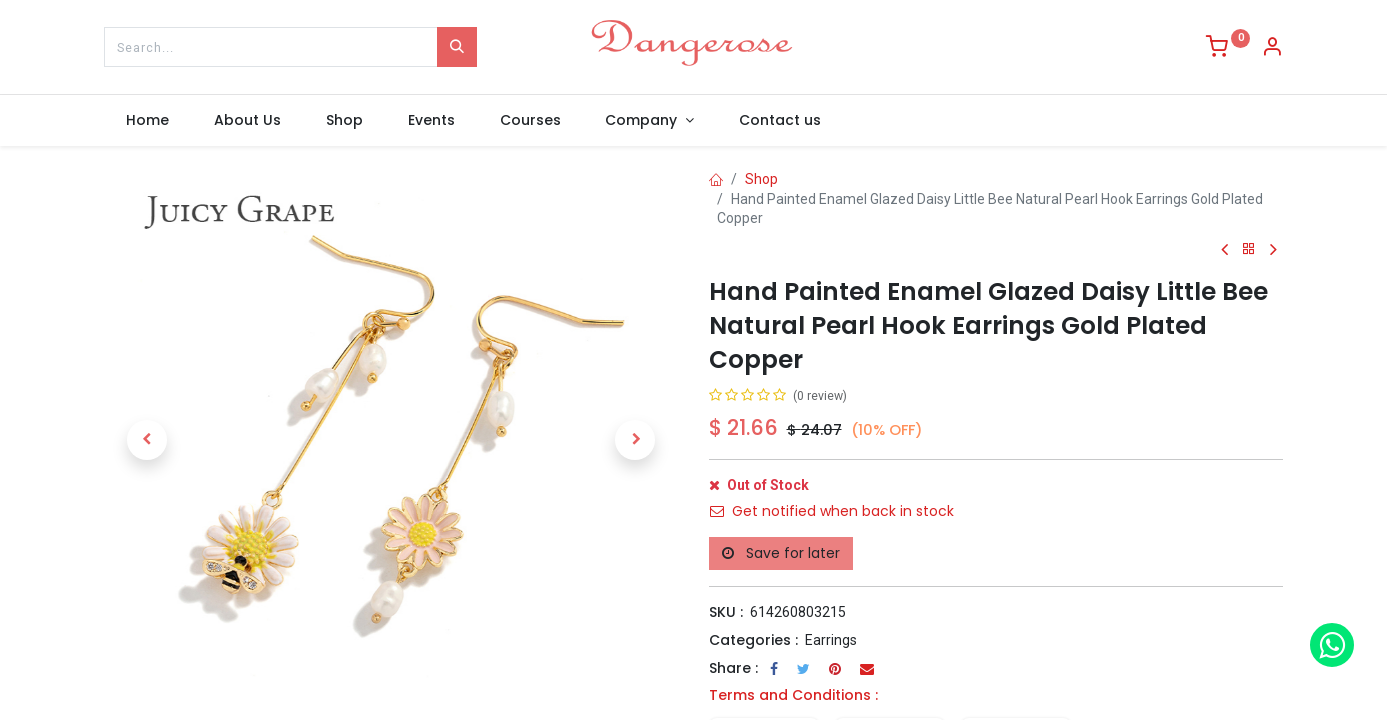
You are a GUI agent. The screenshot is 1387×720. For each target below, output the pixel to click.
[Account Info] (1272, 49)
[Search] (457, 47)
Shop (761, 179)
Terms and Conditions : (793, 695)
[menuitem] (148, 121)
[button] (147, 440)
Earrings (831, 640)
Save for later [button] (781, 553)
